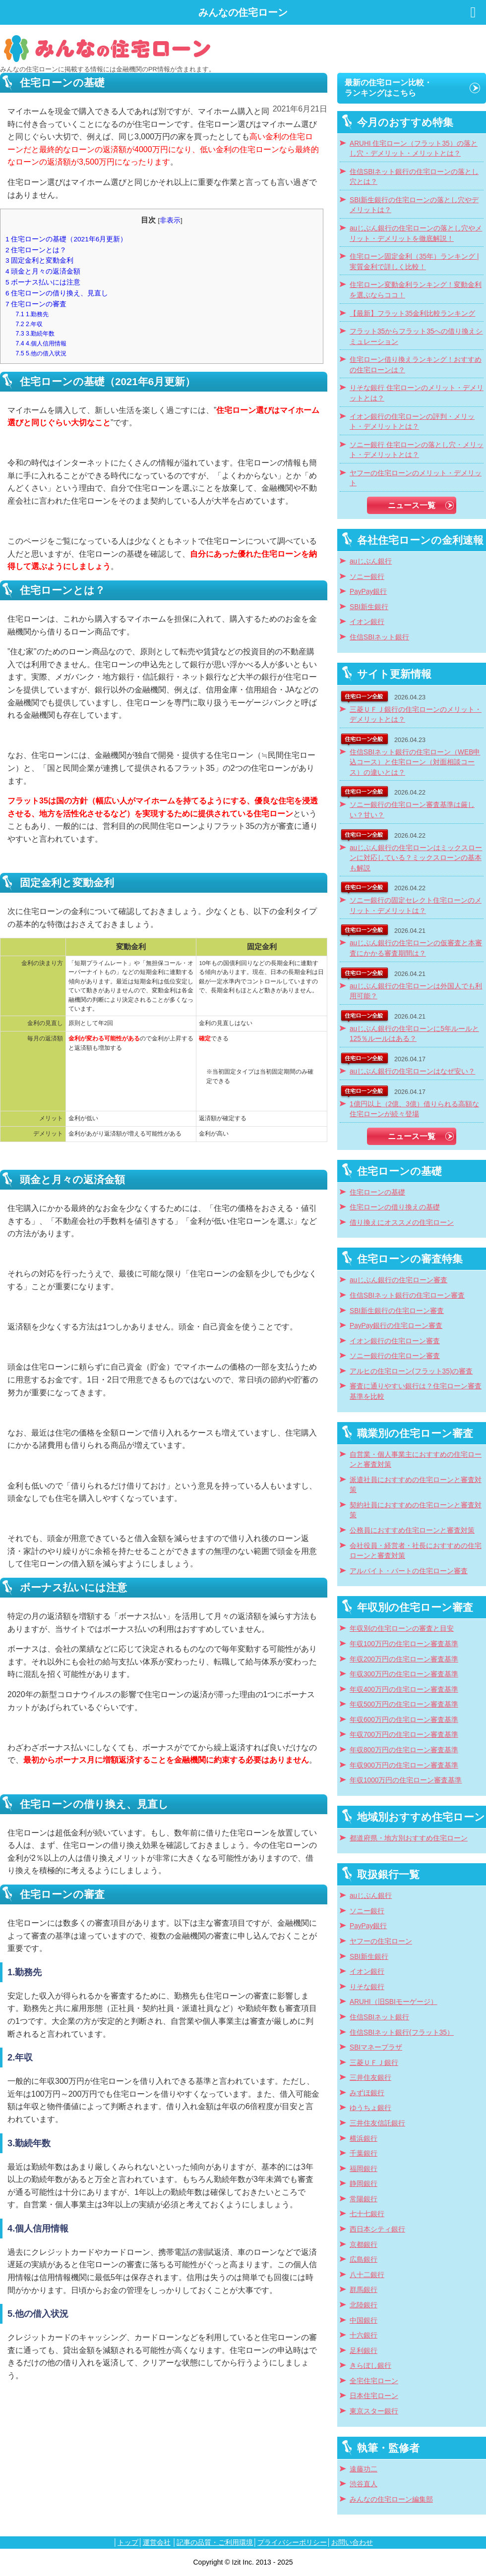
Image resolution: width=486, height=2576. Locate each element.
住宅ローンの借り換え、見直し (56, 293)
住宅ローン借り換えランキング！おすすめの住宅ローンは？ (416, 365)
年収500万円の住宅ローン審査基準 (404, 1704)
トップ (128, 2542)
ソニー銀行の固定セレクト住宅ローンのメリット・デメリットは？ (416, 906)
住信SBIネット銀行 (379, 637)
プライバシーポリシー (292, 2542)
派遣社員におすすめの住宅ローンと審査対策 (416, 1485)
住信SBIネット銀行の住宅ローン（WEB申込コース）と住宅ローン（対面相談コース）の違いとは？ (415, 762)
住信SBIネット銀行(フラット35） (402, 2032)
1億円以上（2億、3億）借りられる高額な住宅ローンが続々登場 (414, 1109)
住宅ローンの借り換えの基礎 (395, 1207)
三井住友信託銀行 (377, 2123)
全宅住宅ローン (374, 2381)
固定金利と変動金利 (39, 260)
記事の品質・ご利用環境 (215, 2542)
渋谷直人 (363, 2484)
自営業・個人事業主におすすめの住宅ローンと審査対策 (416, 1460)
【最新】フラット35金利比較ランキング (412, 313)
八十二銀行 (367, 2275)
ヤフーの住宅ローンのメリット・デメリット (416, 478)
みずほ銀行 (367, 2093)
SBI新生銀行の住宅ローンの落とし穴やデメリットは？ (414, 205)
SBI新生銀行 (369, 607)
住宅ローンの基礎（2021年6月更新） (66, 239)
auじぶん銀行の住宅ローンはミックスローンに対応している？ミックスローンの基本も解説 (416, 858)
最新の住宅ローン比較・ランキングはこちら (388, 87)
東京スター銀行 (374, 2411)
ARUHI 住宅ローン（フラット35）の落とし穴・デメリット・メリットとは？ (414, 149)
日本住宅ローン (374, 2396)
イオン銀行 (367, 622)
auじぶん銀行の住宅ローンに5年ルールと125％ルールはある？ (414, 1034)
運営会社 (157, 2542)
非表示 (170, 220)
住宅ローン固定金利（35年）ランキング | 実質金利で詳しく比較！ (414, 262)
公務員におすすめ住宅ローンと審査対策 (412, 1530)
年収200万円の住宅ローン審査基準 (404, 1659)
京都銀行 (363, 2244)
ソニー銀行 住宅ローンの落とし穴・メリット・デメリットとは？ (417, 450)
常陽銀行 (363, 2199)
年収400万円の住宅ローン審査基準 (404, 1689)
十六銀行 (363, 2335)
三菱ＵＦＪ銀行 (374, 2062)
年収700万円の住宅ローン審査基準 (404, 1734)
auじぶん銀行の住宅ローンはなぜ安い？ (412, 1071)
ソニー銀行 (367, 576)
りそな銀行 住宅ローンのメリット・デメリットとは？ (417, 393)
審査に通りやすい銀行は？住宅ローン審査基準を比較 (416, 1391)
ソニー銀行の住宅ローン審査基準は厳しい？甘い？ (412, 810)
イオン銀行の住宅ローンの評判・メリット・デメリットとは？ (412, 422)
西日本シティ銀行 (377, 2229)
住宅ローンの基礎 (377, 1192)
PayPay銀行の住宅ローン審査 (396, 1325)
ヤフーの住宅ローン (381, 1941)
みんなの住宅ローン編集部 (391, 2499)
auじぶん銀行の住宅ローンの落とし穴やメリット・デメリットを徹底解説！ (416, 233)
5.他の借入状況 (41, 353)
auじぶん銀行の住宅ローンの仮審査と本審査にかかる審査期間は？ (416, 948)
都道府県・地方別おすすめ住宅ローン (409, 1838)
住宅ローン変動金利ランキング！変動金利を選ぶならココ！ (416, 290)
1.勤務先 (32, 314)
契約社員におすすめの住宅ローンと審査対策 (416, 1510)
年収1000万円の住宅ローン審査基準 (406, 1780)
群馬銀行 (363, 2289)
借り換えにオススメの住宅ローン (402, 1222)
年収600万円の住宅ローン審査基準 (404, 1719)
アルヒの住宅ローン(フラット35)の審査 (411, 1371)
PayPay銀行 (368, 591)
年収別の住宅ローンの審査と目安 (402, 1628)
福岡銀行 (363, 2169)
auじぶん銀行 (371, 561)
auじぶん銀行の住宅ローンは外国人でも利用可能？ (416, 991)
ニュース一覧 (411, 505)
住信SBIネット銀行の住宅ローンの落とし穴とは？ (414, 177)
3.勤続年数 (35, 333)
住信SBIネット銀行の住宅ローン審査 (407, 1295)
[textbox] (163, 1588)
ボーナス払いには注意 (42, 282)
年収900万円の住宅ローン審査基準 (404, 1765)
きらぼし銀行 (370, 2365)
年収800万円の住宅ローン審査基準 (404, 1750)
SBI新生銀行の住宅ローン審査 (397, 1311)
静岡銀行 (363, 2183)
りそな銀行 (367, 1987)
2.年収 (29, 324)
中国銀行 (363, 2320)
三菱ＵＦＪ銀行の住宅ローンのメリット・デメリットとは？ (416, 715)
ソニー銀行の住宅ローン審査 (395, 1356)
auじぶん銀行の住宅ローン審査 (398, 1280)
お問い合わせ (352, 2542)
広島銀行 (363, 2259)
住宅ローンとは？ (35, 250)
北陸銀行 (363, 2305)
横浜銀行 (363, 2138)
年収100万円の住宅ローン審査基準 (404, 1644)
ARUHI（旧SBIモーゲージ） (393, 2001)
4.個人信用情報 (41, 343)
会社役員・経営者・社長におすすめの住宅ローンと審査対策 (416, 1551)
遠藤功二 (363, 2469)
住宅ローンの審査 (35, 304)
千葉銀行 (363, 2153)
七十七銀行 (367, 2214)
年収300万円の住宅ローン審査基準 (404, 1674)
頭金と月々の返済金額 (42, 271)
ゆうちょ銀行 (370, 2108)
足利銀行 (363, 2350)
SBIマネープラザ (376, 2047)
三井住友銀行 (370, 2077)
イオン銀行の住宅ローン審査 (395, 1341)
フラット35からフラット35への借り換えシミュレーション (416, 336)
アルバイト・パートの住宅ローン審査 (409, 1571)
